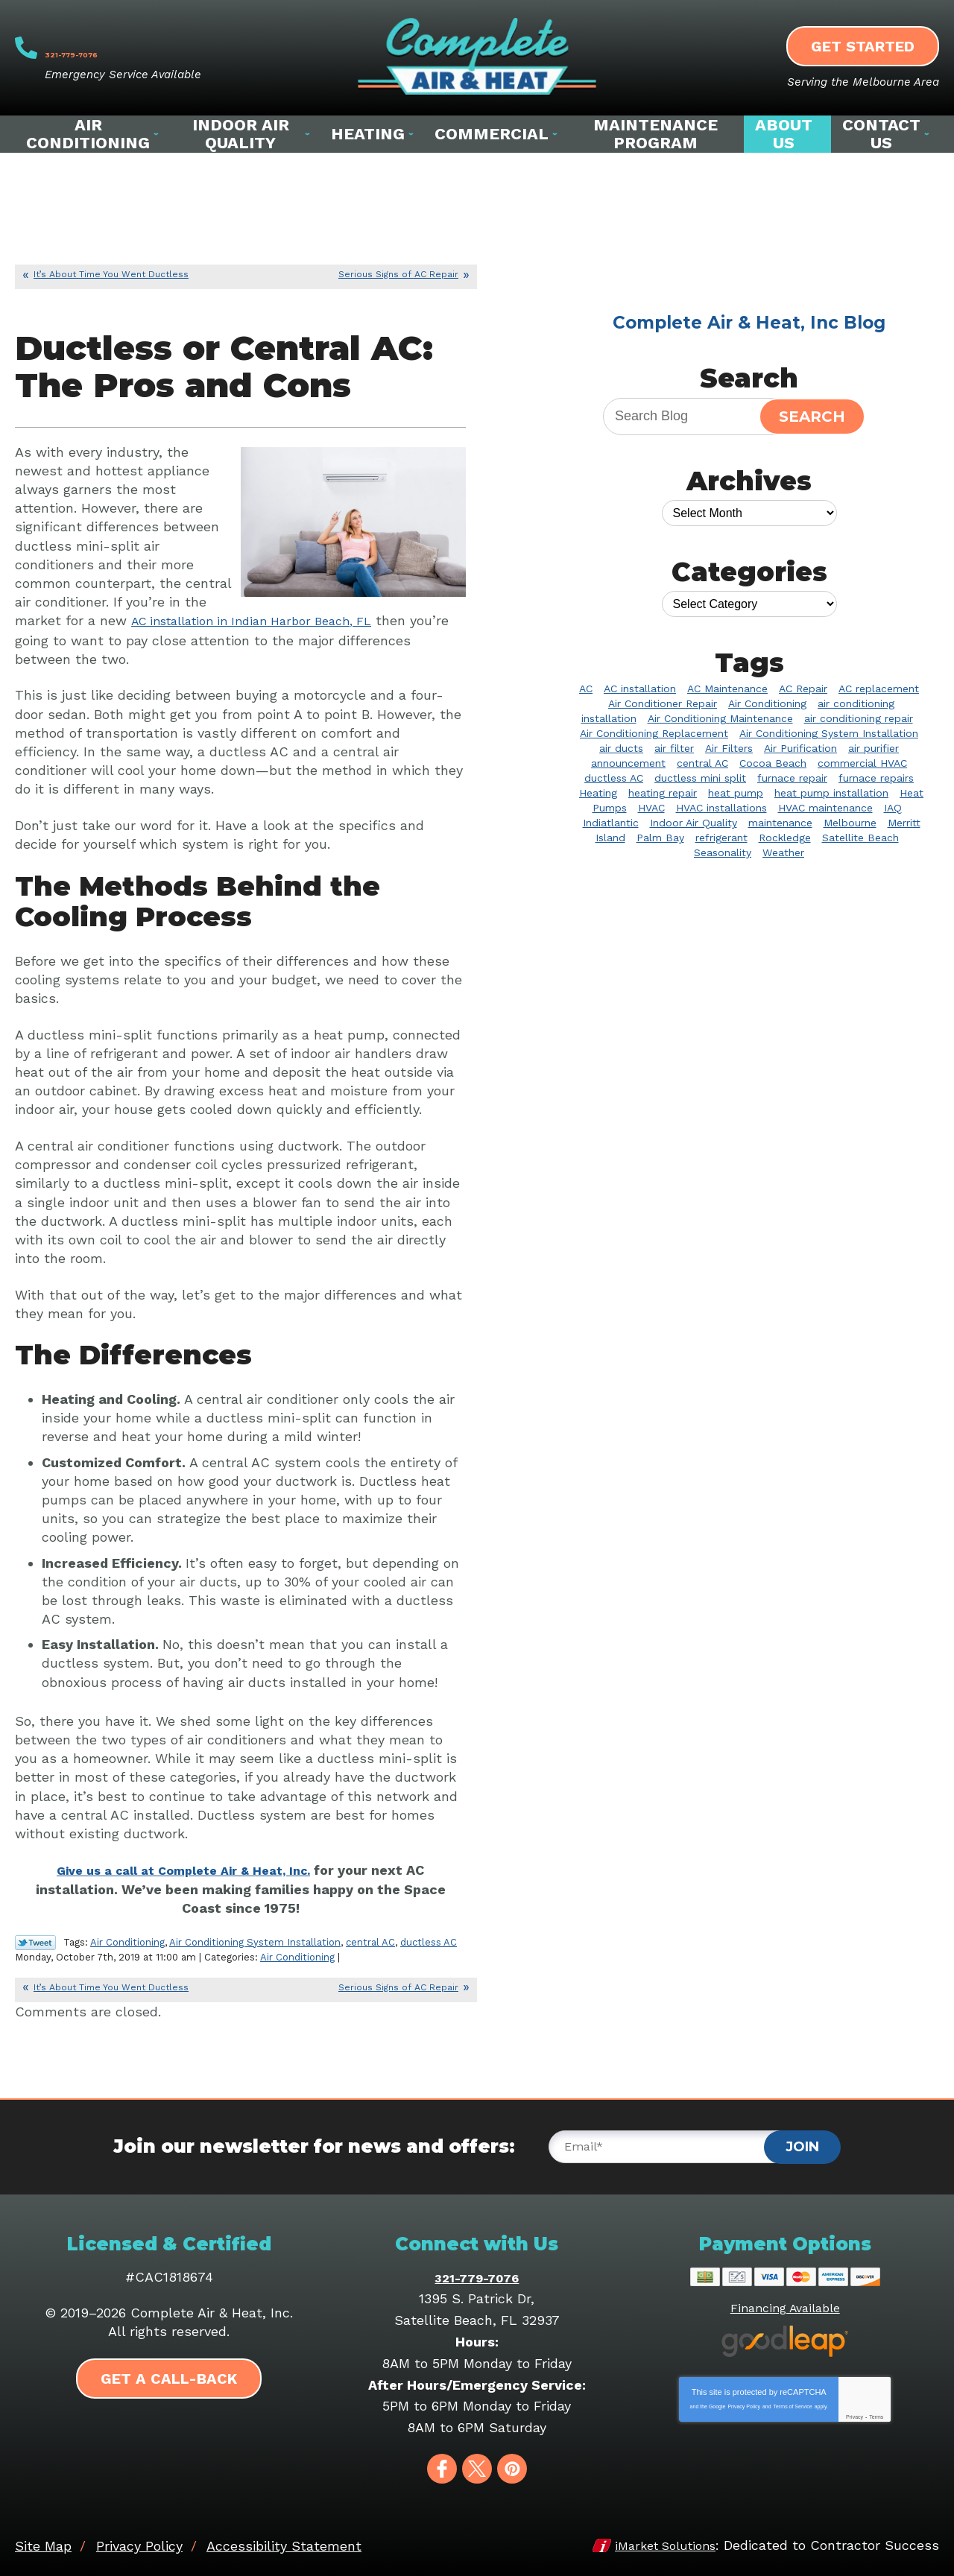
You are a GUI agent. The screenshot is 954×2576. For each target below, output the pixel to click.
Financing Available (785, 2303)
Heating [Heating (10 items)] (598, 793)
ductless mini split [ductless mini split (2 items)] (700, 778)
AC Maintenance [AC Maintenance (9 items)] (727, 688)
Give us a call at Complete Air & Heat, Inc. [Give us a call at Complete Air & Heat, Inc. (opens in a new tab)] (183, 1868)
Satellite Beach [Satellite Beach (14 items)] (860, 838)
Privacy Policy (743, 2401)
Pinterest (512, 2464)
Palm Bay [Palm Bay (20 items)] (660, 838)
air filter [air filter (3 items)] (674, 748)
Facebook (442, 2464)
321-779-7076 (134, 47)
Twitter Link (35, 1940)
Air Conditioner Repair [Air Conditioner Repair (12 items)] (662, 703)
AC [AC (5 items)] (586, 688)
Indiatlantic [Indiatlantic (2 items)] (611, 823)
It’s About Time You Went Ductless (111, 274)
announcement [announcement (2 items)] (628, 763)
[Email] (672, 2142)
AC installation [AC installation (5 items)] (640, 688)
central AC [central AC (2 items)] (702, 763)
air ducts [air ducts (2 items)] (621, 748)
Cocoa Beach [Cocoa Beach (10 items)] (772, 763)
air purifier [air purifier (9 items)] (873, 748)
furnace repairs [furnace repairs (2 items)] (876, 778)
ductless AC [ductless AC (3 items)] (613, 778)
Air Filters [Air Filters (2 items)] (729, 748)
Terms (876, 2411)
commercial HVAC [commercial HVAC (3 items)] (862, 763)
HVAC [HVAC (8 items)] (651, 808)
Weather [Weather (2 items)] (783, 852)
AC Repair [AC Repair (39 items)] (803, 688)
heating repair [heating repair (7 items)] (662, 793)
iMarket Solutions (659, 2540)
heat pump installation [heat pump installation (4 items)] (831, 793)
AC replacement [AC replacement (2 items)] (878, 688)
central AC (370, 1939)
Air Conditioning (127, 1939)
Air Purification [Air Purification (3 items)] (800, 748)
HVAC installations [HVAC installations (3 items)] (721, 808)
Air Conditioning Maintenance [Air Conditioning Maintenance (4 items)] (720, 718)
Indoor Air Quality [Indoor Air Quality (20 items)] (693, 823)
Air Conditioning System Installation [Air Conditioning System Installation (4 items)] (828, 733)
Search (812, 416)
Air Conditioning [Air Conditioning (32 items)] (767, 703)
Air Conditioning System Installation (255, 1939)
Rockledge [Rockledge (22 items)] (785, 838)
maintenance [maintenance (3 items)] (780, 823)
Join (802, 2142)
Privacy (854, 2411)
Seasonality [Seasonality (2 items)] (722, 852)
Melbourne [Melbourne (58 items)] (850, 823)
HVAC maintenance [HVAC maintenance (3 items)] (825, 808)
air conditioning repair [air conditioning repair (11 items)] (858, 718)
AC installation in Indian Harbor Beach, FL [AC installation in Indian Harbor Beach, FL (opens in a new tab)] (265, 620)
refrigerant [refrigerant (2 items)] (721, 838)
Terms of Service (793, 2401)
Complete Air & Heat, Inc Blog (749, 322)
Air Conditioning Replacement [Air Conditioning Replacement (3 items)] (654, 733)
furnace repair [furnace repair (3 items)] (792, 778)
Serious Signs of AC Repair (398, 274)
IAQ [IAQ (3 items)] (893, 808)
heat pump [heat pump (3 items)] (735, 793)
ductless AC (428, 1939)
